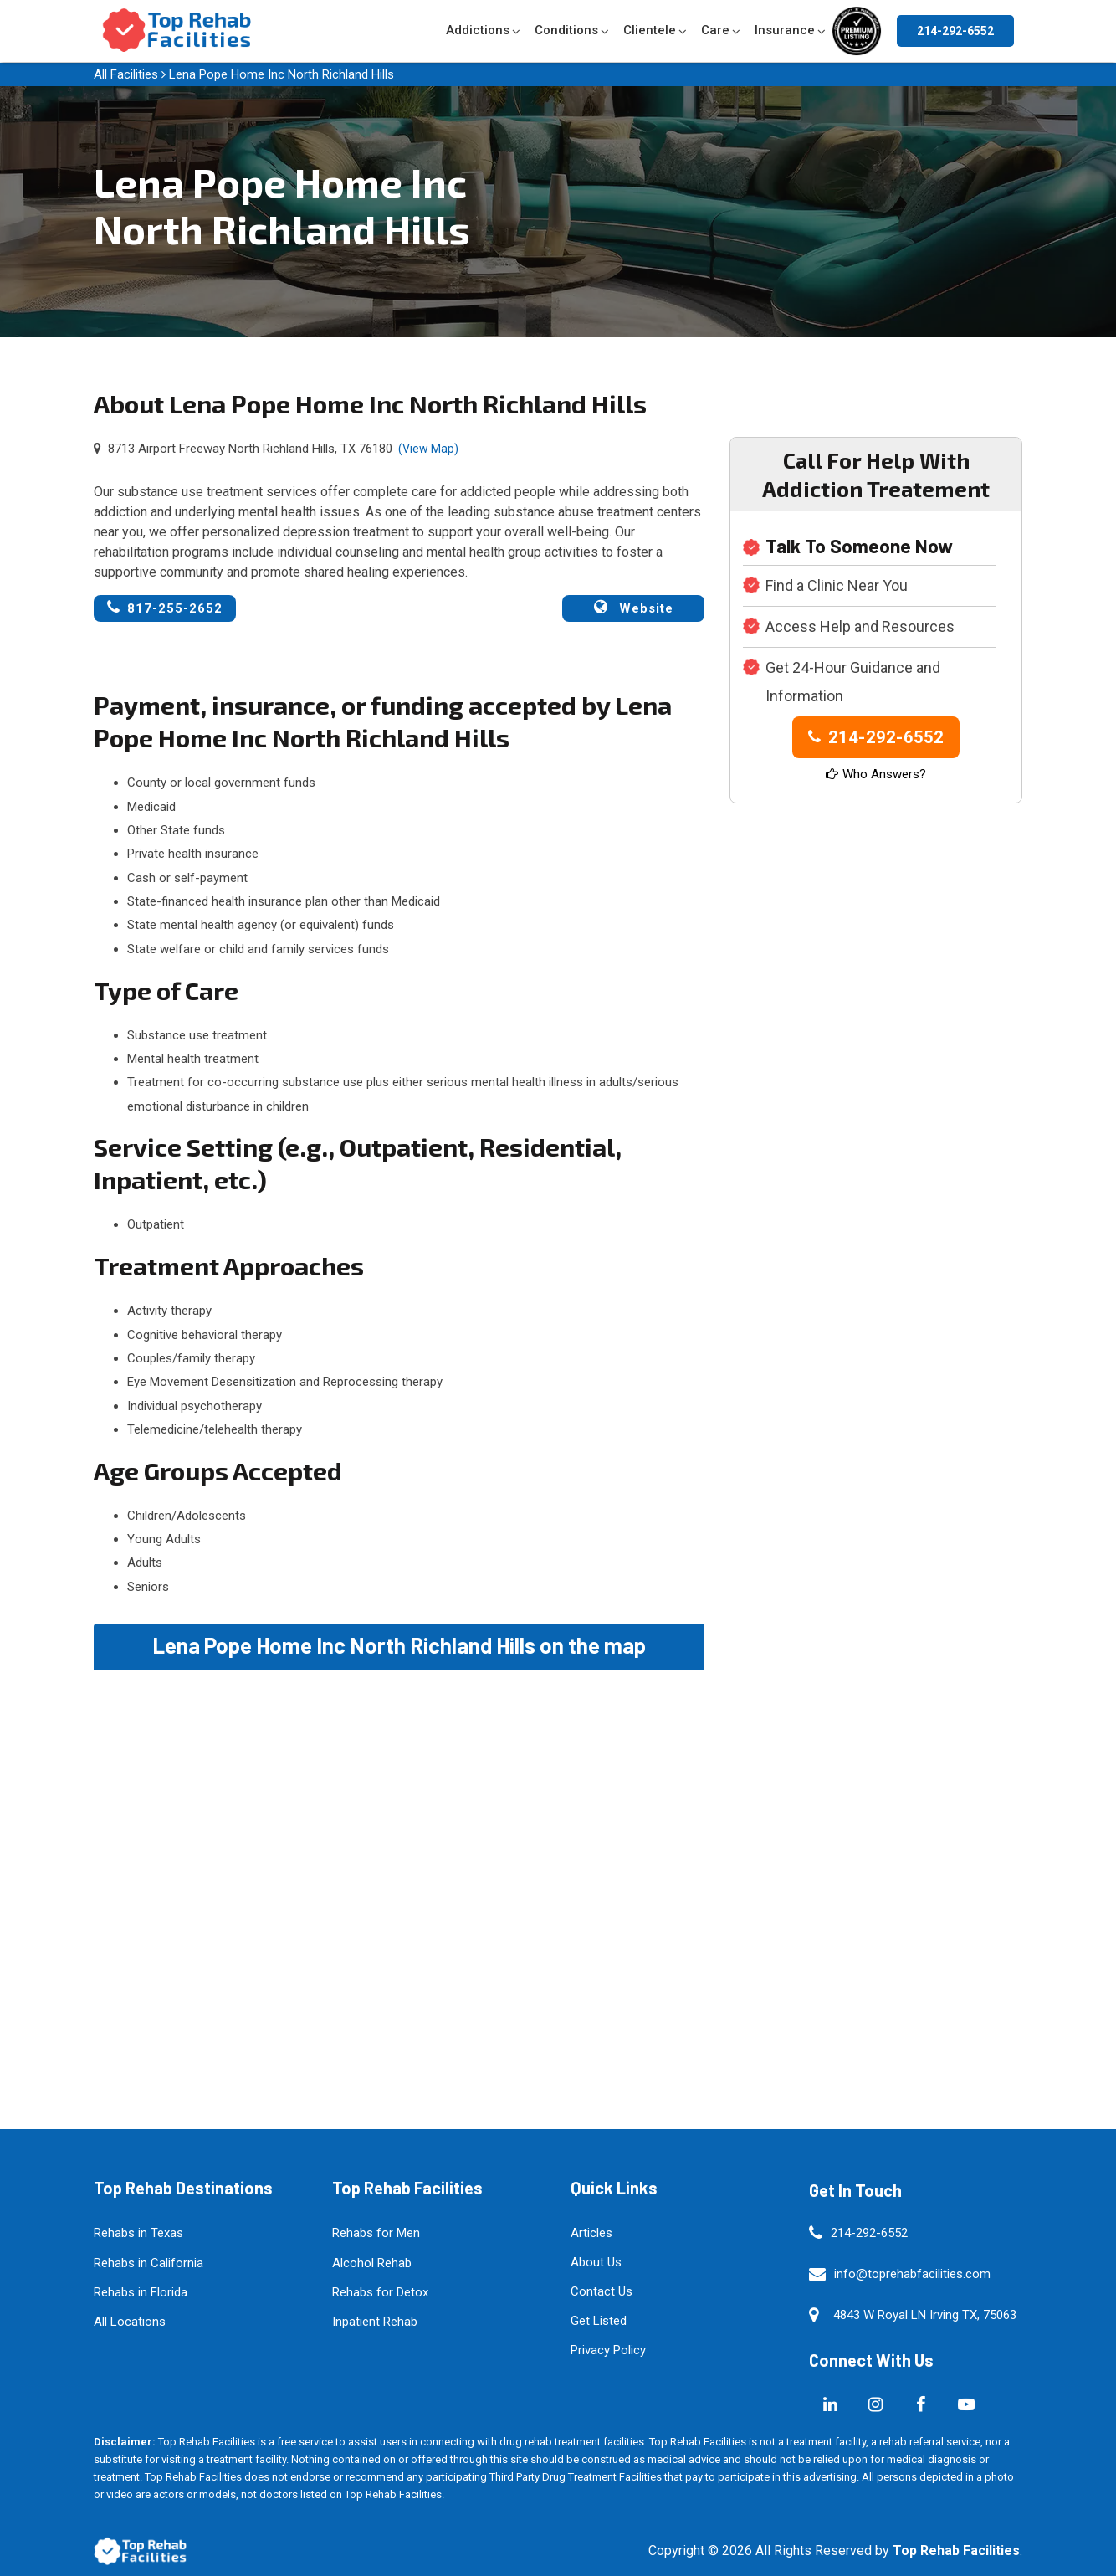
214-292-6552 (955, 31)
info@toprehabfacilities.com (912, 2273)
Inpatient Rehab (374, 2321)
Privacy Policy (608, 2350)
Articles (591, 2232)
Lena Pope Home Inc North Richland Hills (281, 74)
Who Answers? (876, 774)
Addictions (477, 30)
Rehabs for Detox (380, 2292)
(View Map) (428, 448)
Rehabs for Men (376, 2232)
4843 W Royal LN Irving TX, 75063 (924, 2314)
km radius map (399, 1858)
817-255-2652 (165, 607)
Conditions (566, 30)
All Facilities (126, 74)
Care (715, 30)
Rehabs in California (148, 2263)
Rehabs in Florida (140, 2292)
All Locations (130, 2321)
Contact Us (601, 2291)
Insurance (785, 30)
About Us (596, 2262)
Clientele (649, 30)
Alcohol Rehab (372, 2263)
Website (633, 607)
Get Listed (599, 2320)
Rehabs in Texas (138, 2232)
